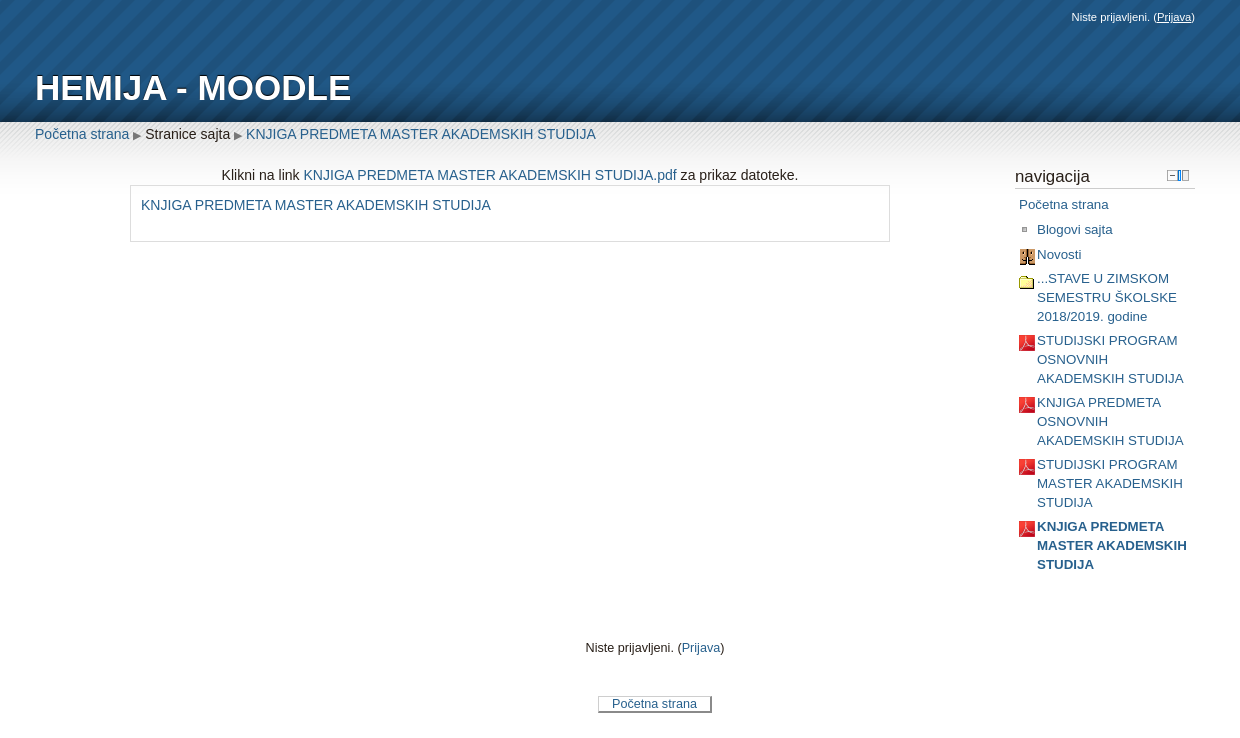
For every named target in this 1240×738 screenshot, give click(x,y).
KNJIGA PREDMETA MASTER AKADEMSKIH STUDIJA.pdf (490, 175)
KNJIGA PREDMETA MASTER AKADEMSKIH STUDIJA (421, 134)
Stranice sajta (187, 134)
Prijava (1174, 17)
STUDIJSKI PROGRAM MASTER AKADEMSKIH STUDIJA (1110, 483)
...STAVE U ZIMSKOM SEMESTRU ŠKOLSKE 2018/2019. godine (1107, 297)
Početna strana (82, 134)
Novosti (1059, 254)
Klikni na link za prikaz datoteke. (510, 175)
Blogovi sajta (1075, 229)
